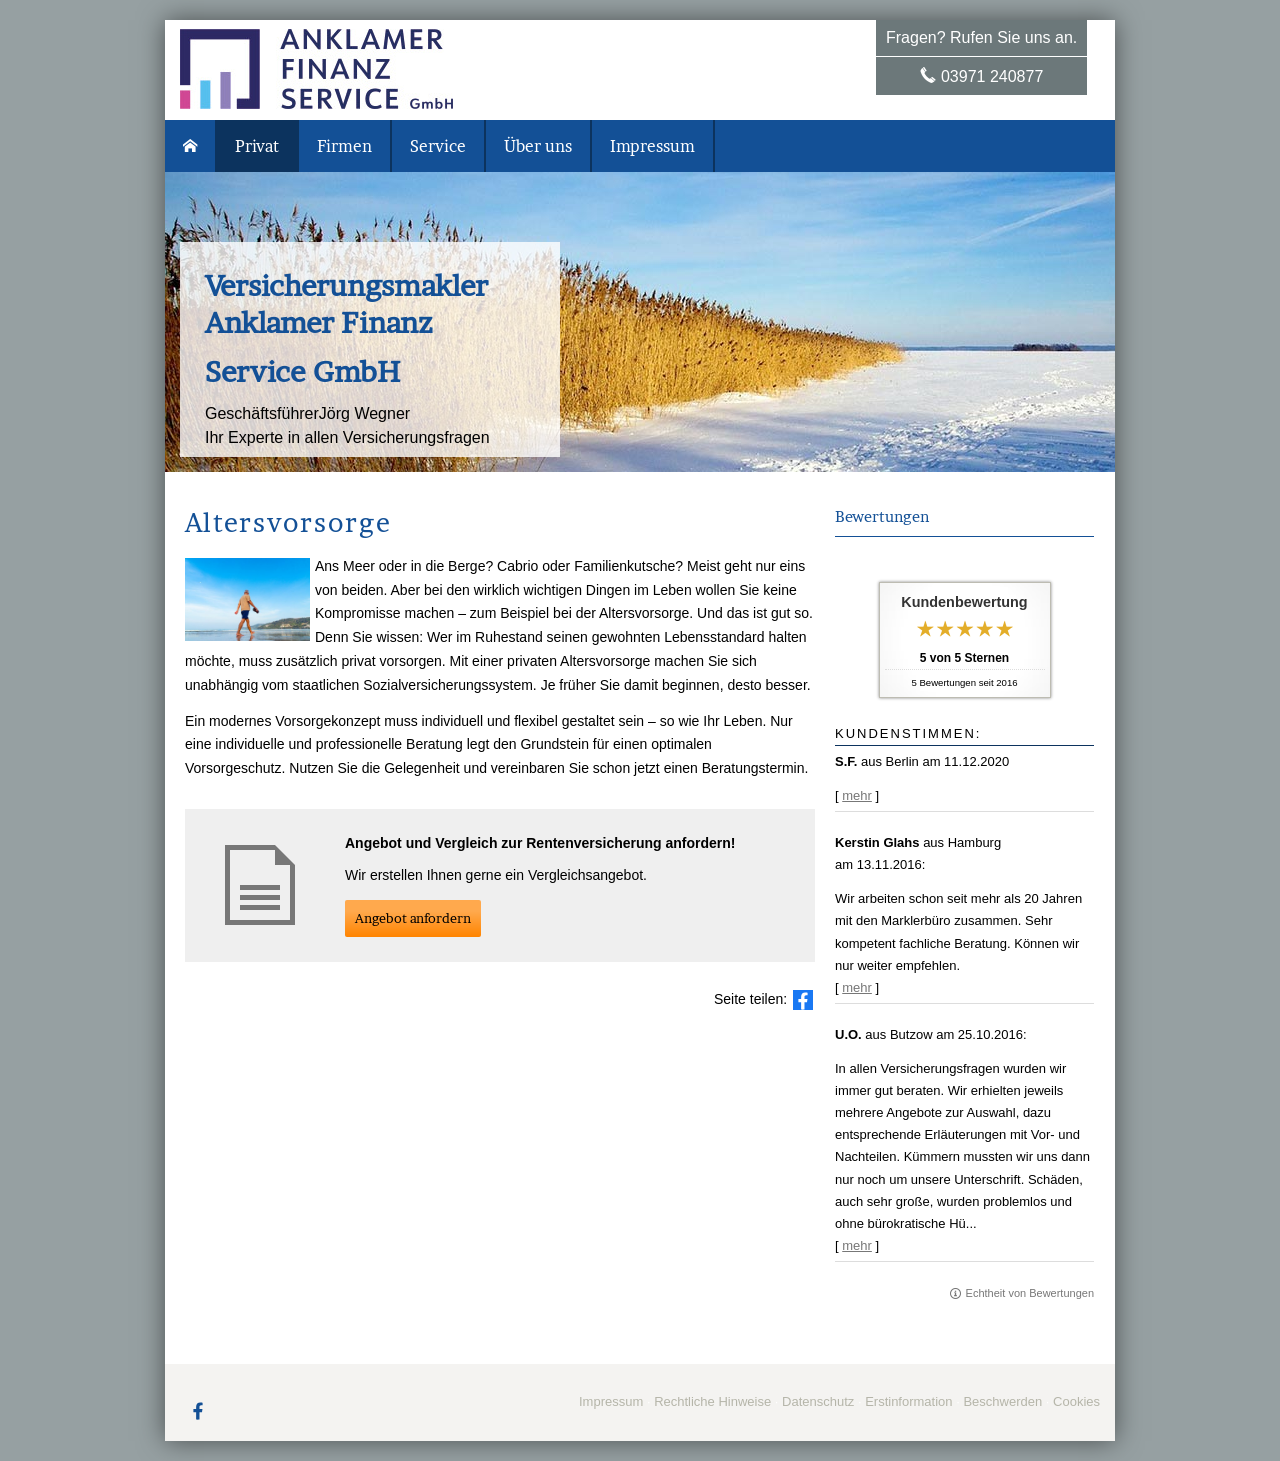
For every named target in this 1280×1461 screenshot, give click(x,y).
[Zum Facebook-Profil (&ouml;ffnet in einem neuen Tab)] (198, 1410)
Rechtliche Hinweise (712, 1401)
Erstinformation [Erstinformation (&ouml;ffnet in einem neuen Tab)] (908, 1401)
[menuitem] (191, 146)
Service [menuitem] (438, 146)
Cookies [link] (1076, 1401)
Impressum (611, 1401)
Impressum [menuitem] (652, 146)
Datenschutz (818, 1401)
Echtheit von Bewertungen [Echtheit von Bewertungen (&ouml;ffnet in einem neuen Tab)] (1030, 1293)
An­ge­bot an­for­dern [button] (413, 918)
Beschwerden (1002, 1401)
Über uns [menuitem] (538, 146)
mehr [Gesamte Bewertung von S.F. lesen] (857, 795)
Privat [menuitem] (257, 146)
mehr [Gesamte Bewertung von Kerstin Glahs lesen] (857, 987)
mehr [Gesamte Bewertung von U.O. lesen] (857, 1245)
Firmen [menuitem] (344, 146)
